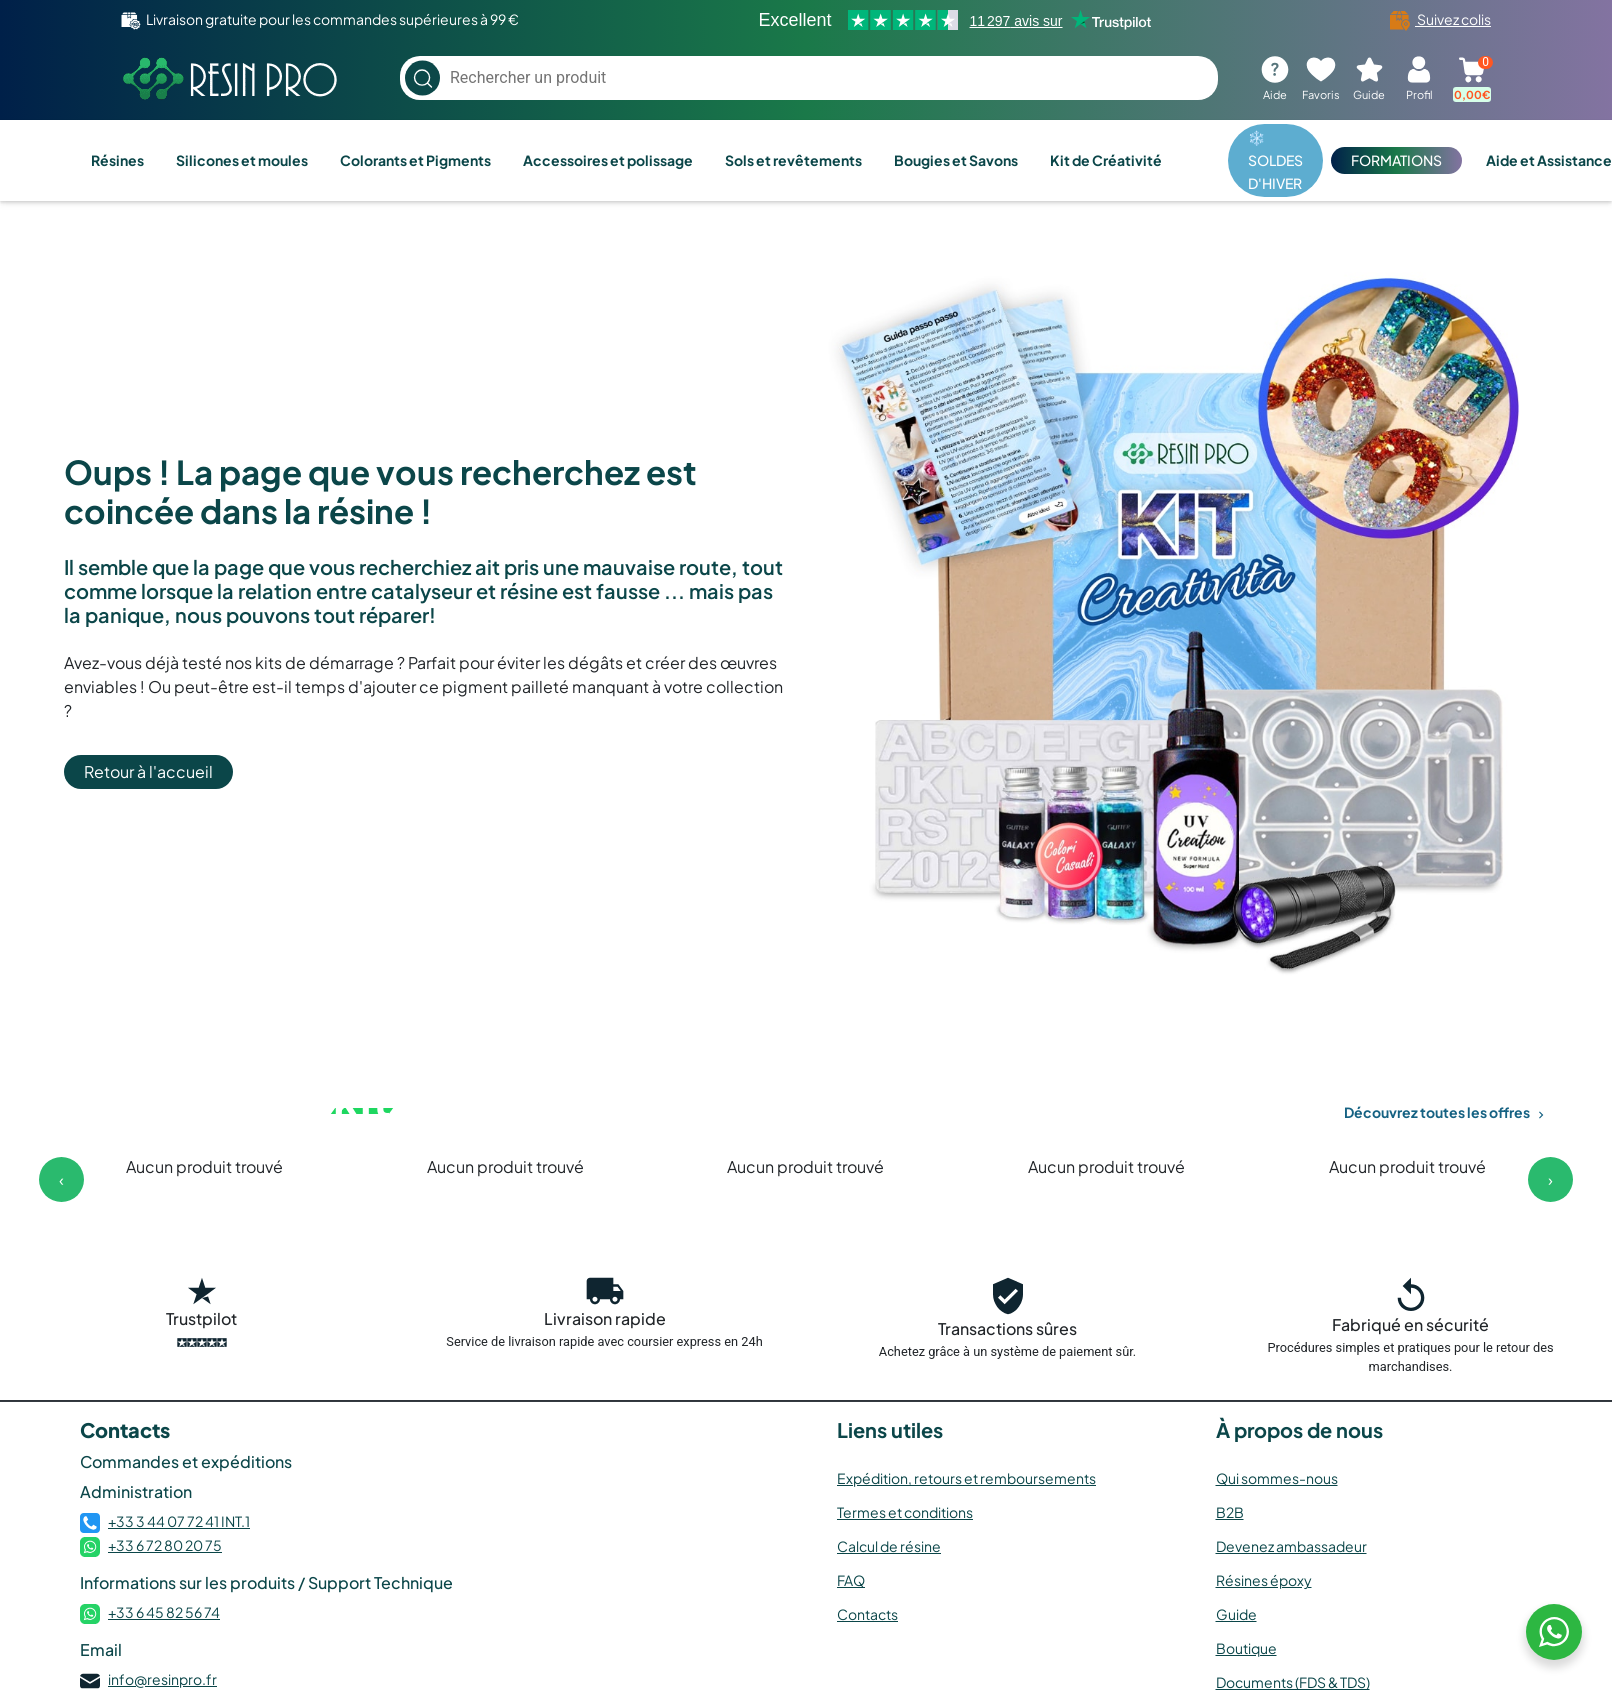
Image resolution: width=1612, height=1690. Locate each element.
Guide (1236, 1614)
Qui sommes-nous (1277, 1478)
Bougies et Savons (956, 160)
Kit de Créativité (1106, 160)
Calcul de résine (889, 1546)
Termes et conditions (905, 1512)
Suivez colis (1440, 19)
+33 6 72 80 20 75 (165, 1545)
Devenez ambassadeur (1291, 1546)
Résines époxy (1264, 1580)
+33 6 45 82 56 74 (164, 1612)
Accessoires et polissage (608, 160)
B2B (1230, 1512)
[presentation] (61, 1179)
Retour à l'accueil (148, 771)
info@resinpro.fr (162, 1679)
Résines (117, 160)
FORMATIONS (1396, 160)
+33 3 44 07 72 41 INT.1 (179, 1521)
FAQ (851, 1580)
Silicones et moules (242, 160)
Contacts (867, 1614)
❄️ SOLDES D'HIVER (1275, 160)
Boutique (1246, 1648)
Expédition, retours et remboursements (966, 1478)
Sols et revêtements (793, 160)
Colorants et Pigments (415, 160)
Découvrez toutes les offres (1446, 1112)
